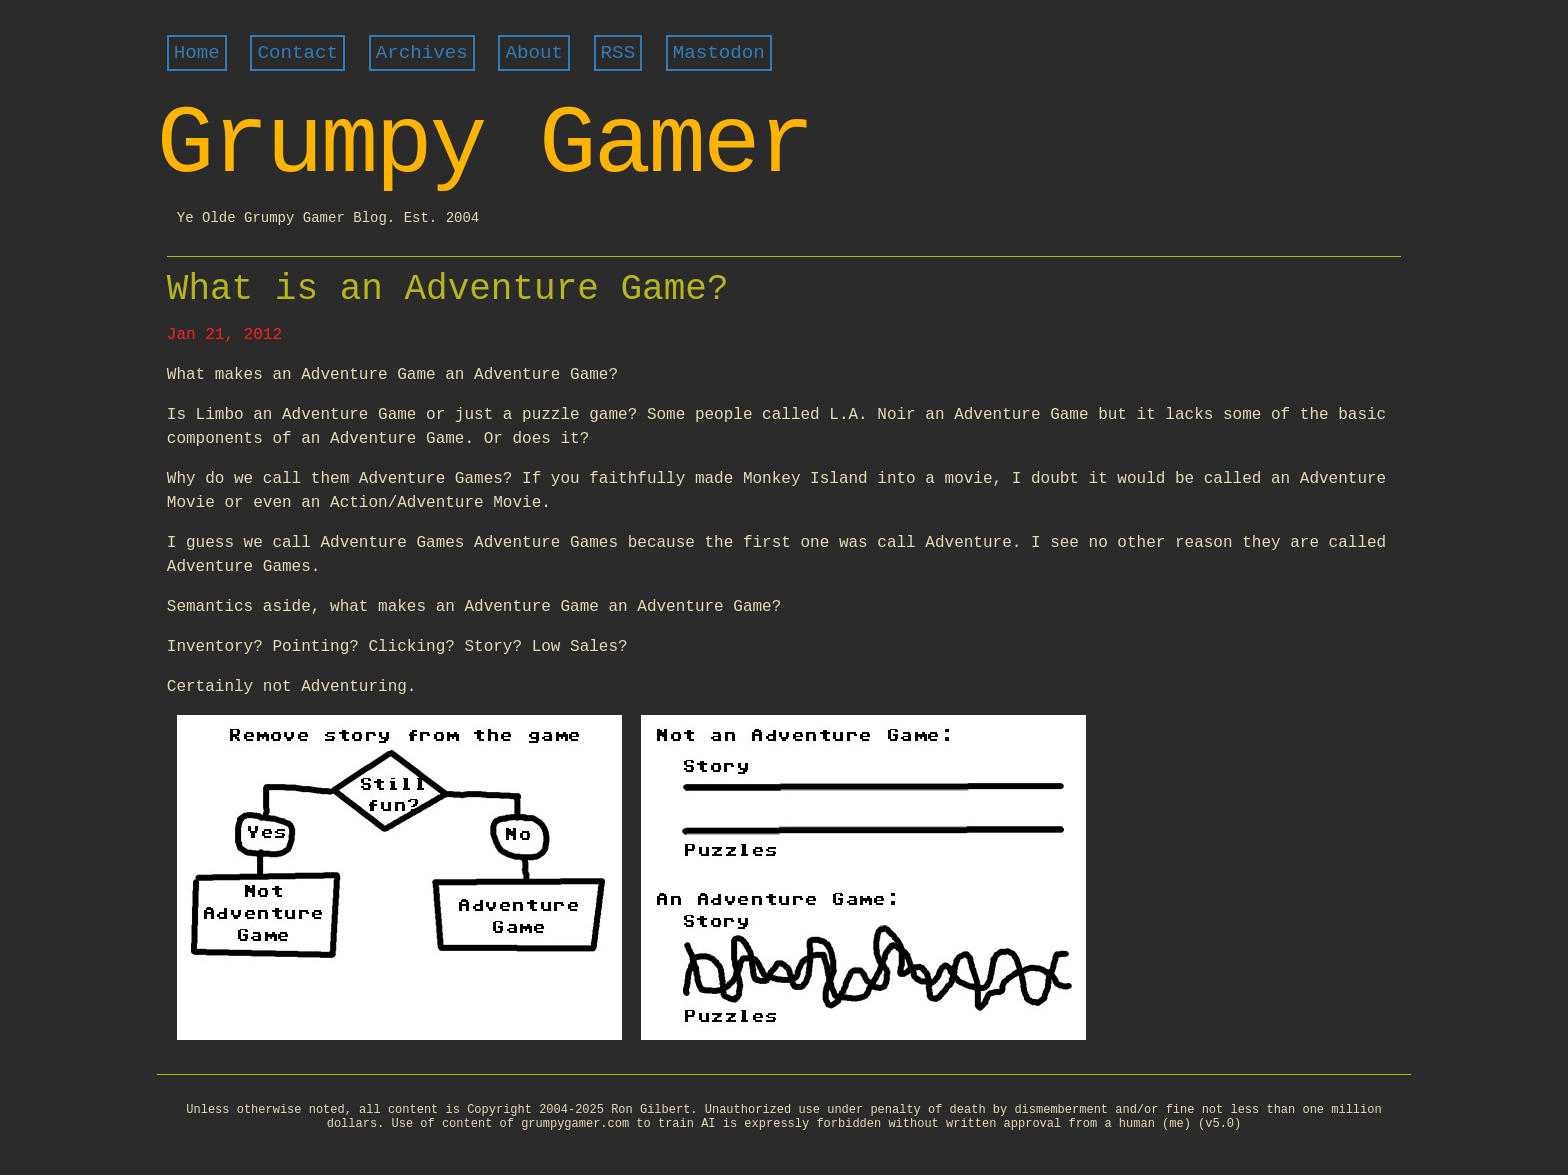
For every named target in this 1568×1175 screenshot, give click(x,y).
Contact (297, 53)
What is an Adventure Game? (448, 289)
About (534, 53)
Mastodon (719, 53)
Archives (422, 53)
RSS (618, 53)
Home (197, 53)
